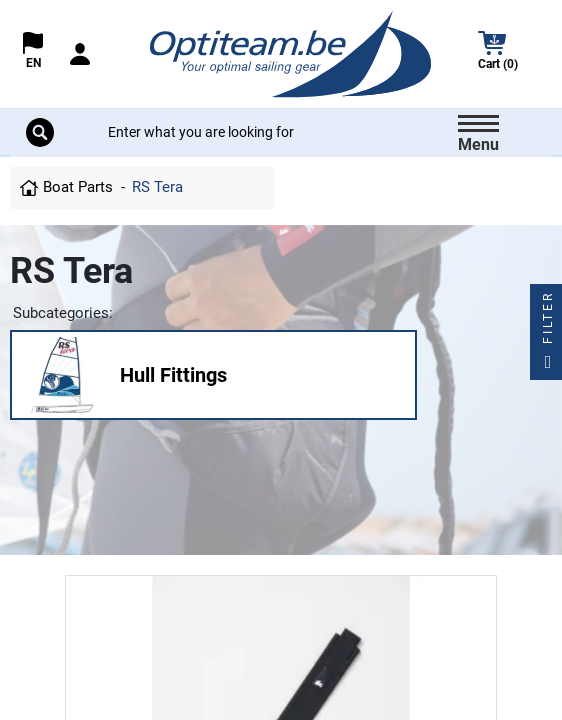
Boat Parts (78, 187)
